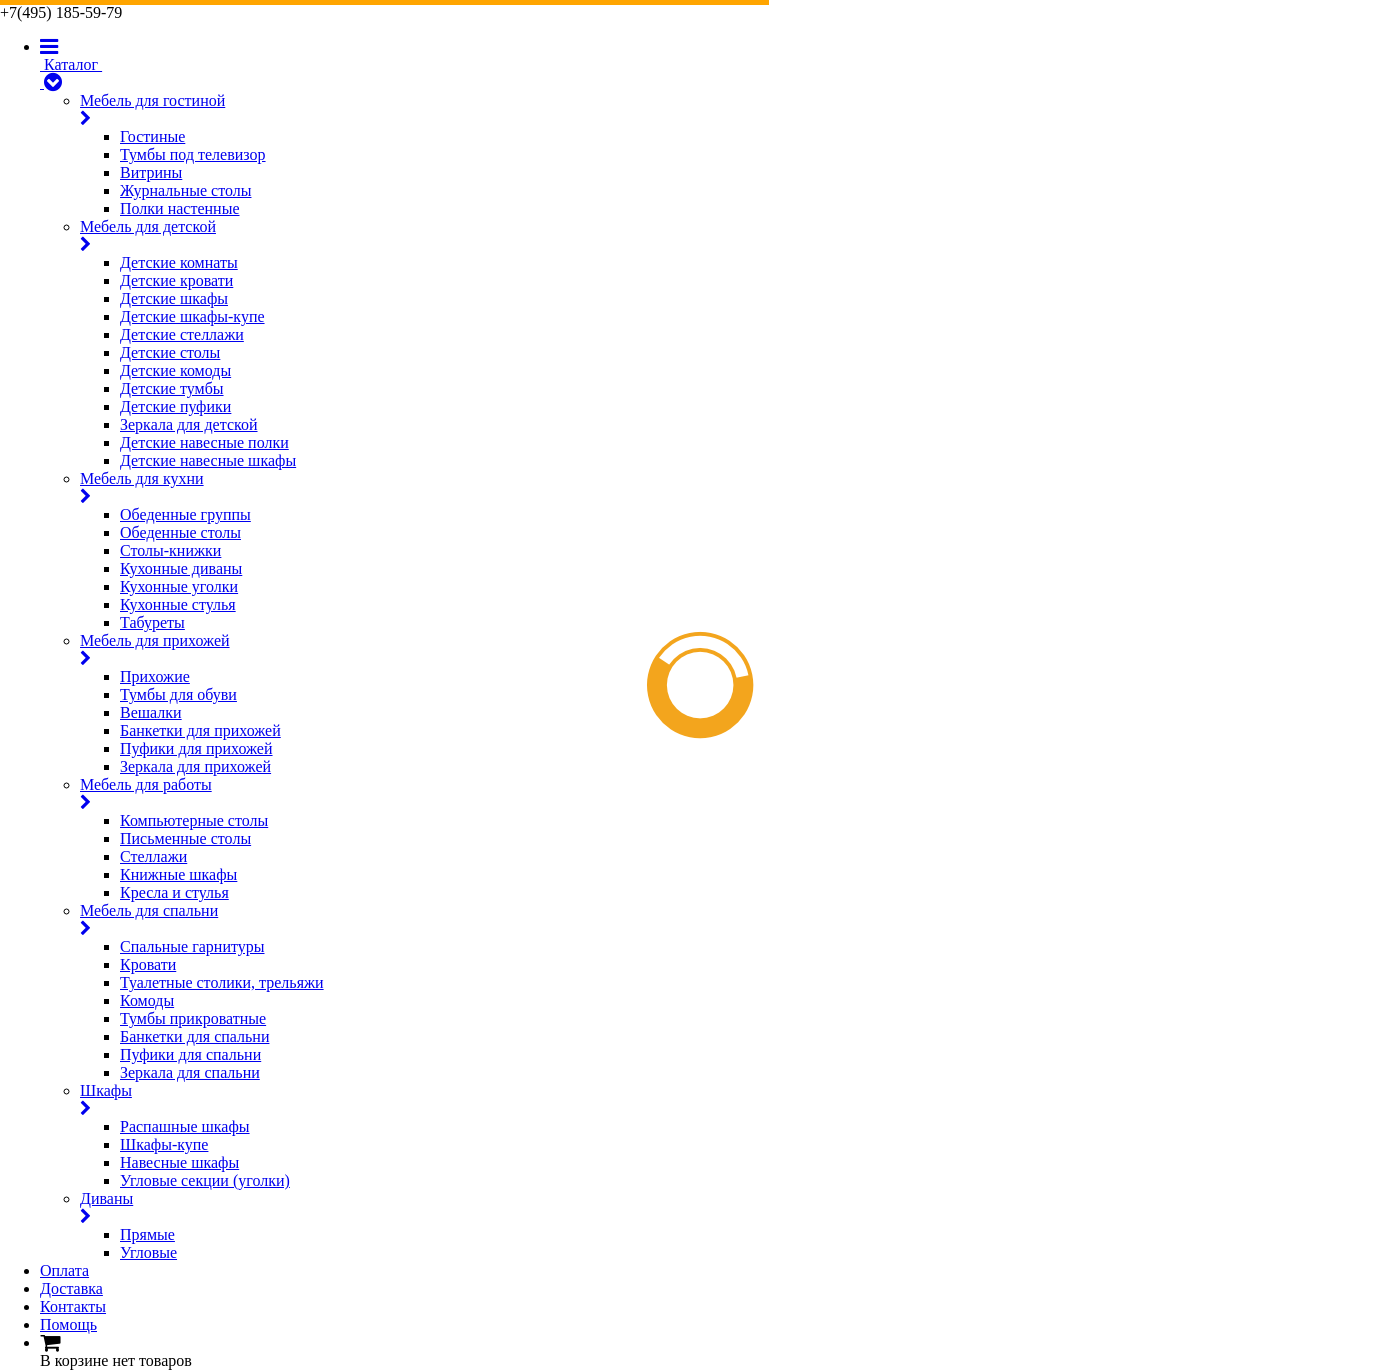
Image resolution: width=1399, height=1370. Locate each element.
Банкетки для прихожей (200, 730)
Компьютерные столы (194, 820)
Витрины (151, 172)
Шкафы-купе (164, 1144)
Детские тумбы (172, 388)
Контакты (73, 1306)
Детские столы (170, 352)
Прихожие (155, 676)
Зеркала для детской (189, 424)
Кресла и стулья (174, 892)
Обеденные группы (185, 514)
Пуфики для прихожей (196, 748)
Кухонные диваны (181, 568)
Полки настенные (180, 208)
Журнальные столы (185, 190)
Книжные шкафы (178, 874)
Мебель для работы (739, 794)
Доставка (71, 1288)
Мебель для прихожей (739, 650)
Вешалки (151, 712)
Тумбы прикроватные (193, 1018)
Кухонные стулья (178, 604)
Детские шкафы (174, 298)
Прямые (147, 1234)
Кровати (148, 964)
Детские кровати (176, 280)
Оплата (64, 1270)
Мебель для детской (739, 236)
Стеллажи (153, 856)
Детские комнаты (179, 262)
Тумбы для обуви (178, 694)
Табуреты (152, 622)
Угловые (148, 1252)
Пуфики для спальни (190, 1054)
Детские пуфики (175, 406)
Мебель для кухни (739, 488)
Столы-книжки (170, 550)
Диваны (739, 1208)
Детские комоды (175, 370)
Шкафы (739, 1100)
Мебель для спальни (739, 920)
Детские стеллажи (182, 334)
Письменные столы (185, 838)
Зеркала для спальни (190, 1072)
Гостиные (152, 136)
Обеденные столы (180, 532)
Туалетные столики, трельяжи (222, 982)
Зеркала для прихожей (195, 766)
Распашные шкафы (185, 1126)
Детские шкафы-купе (192, 316)
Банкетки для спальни (194, 1036)
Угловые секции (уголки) (205, 1180)
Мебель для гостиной (739, 110)
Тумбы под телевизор (193, 154)
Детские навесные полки (204, 442)
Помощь (68, 1324)
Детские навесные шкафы (208, 460)
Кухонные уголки (179, 586)
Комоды (147, 1000)
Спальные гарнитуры (192, 946)
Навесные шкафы (179, 1162)
